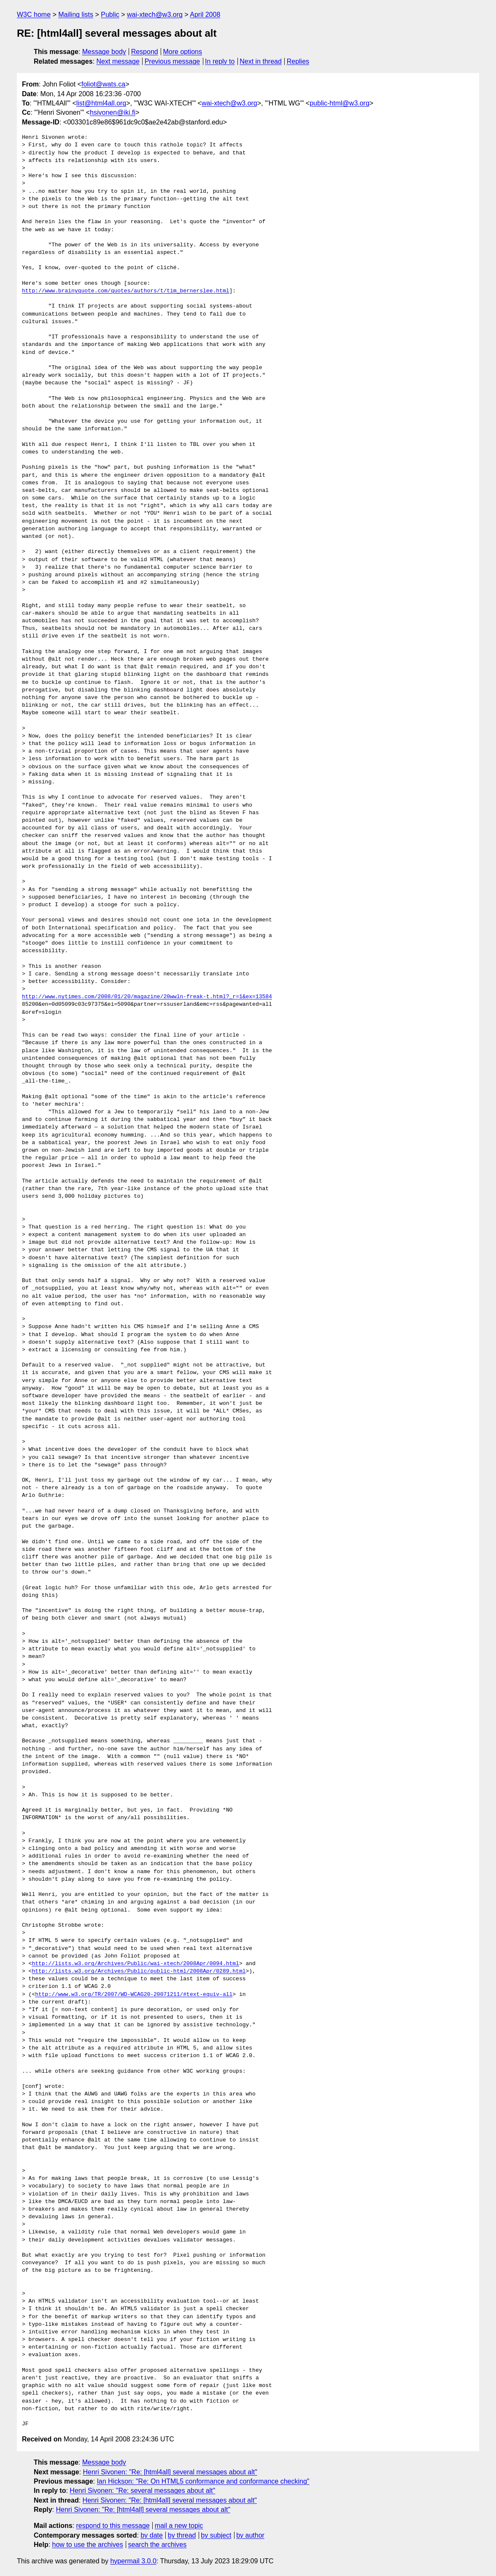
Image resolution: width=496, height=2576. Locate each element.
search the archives (157, 2544)
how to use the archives (87, 2544)
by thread (182, 2535)
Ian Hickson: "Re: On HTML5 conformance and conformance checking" (203, 2481)
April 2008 (205, 14)
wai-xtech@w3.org (155, 14)
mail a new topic (179, 2525)
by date (151, 2535)
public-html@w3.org (339, 103)
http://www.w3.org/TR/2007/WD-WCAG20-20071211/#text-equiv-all (133, 1994)
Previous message (172, 61)
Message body (104, 51)
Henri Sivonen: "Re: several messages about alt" (142, 2490)
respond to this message (112, 2525)
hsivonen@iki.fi (112, 112)
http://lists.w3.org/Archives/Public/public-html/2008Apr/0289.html (138, 1971)
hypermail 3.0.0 (133, 2561)
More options (182, 51)
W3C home (34, 14)
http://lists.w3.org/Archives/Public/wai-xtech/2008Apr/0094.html (135, 1964)
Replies (298, 61)
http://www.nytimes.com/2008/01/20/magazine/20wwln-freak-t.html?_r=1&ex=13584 (147, 997)
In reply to (220, 61)
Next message (118, 61)
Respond (144, 51)
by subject (216, 2535)
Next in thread (261, 61)
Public (110, 14)
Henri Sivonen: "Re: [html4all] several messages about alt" (170, 2472)
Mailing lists (75, 14)
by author (250, 2535)
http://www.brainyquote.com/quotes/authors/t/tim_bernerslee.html (125, 291)
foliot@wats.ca (103, 84)
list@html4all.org (101, 103)
